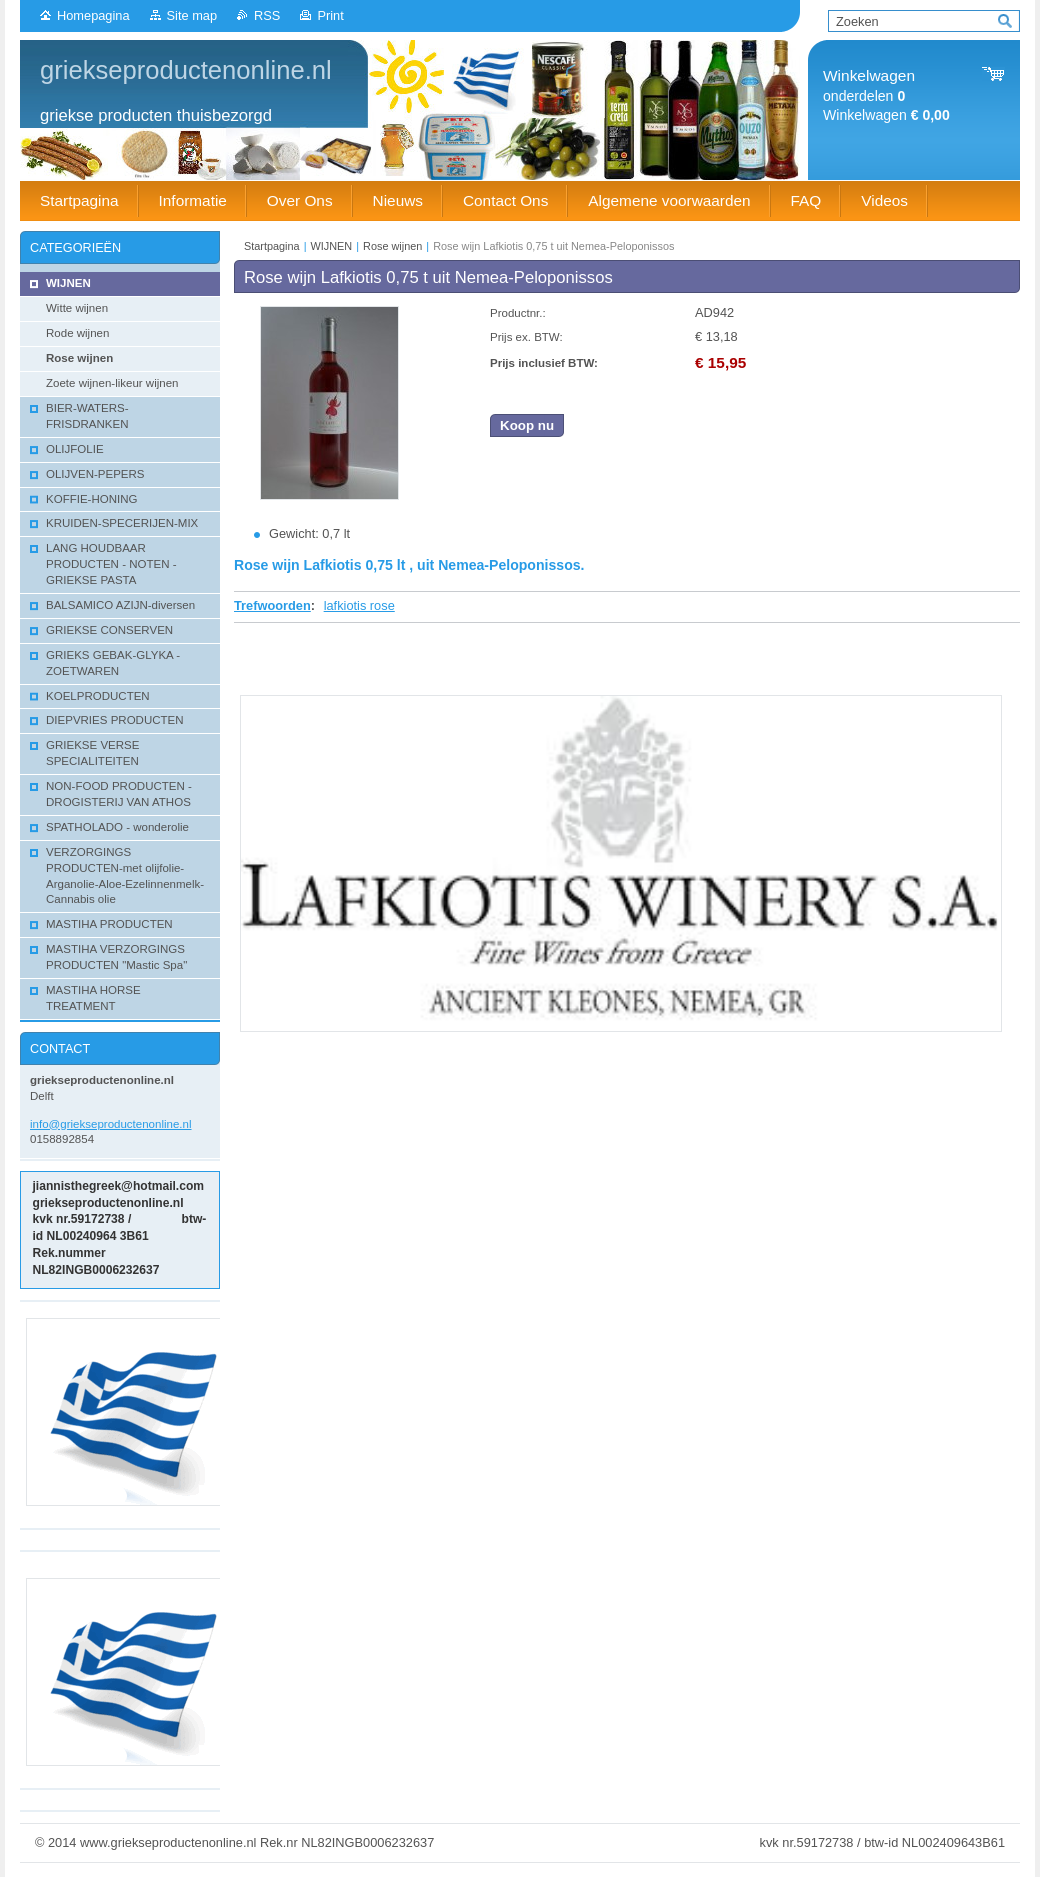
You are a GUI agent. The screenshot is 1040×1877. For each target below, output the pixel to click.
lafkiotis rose (359, 605)
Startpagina (272, 246)
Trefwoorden (272, 605)
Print (330, 15)
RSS (267, 15)
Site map (192, 15)
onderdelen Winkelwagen (886, 95)
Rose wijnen (392, 246)
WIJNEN (332, 246)
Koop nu (527, 425)
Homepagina (93, 15)
